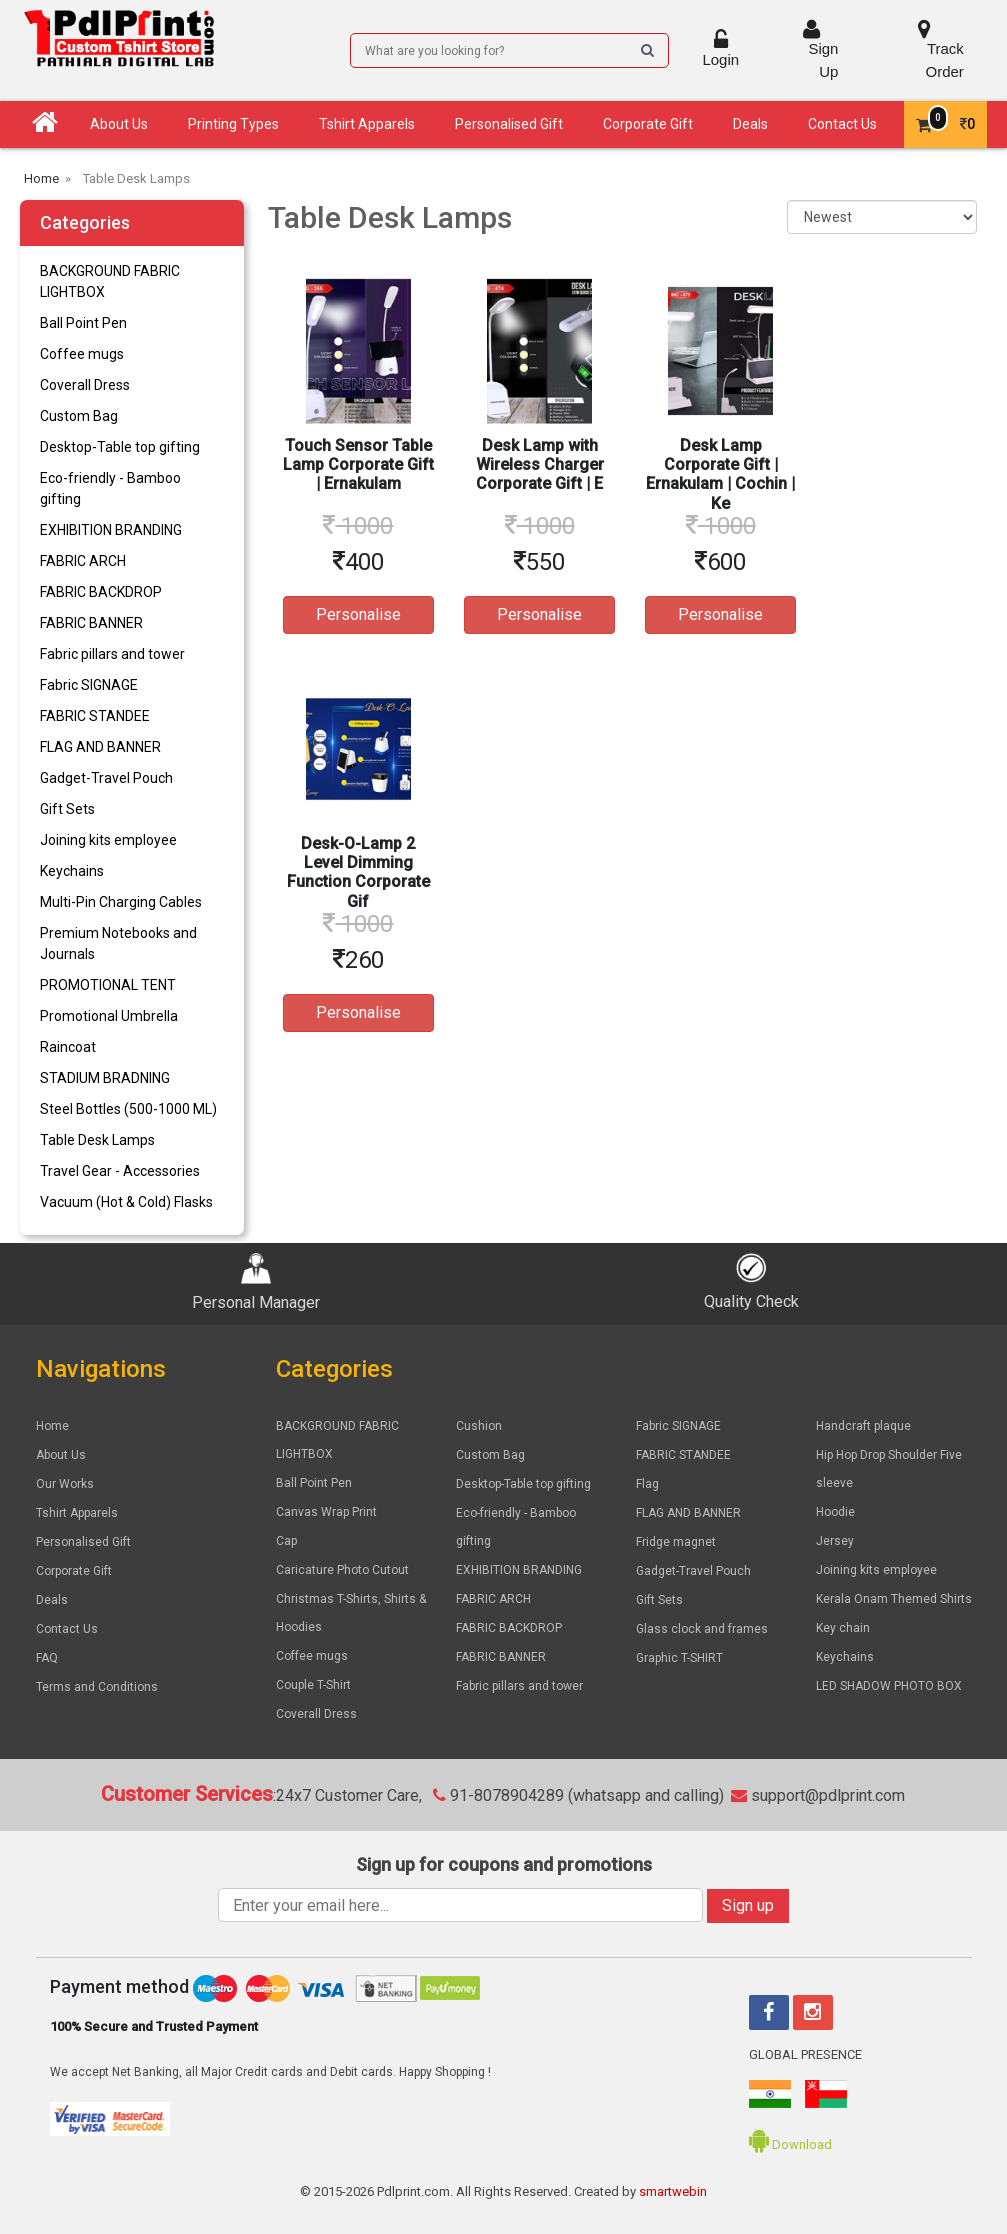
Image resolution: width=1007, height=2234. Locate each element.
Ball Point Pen (83, 323)
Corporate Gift (648, 124)
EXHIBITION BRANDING (111, 530)
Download (790, 2144)
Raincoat (68, 1047)
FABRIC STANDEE (95, 716)
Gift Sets (67, 809)
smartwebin (673, 2191)
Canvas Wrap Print (326, 1512)
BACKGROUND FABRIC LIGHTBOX (110, 281)
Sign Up (811, 49)
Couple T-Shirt (313, 1685)
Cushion (479, 1426)
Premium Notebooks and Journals (118, 943)
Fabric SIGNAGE (89, 685)
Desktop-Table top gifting (120, 447)
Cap (286, 1541)
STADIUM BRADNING (105, 1078)
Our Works (65, 1484)
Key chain (843, 1628)
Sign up (748, 1905)
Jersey (835, 1541)
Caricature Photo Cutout (342, 1570)
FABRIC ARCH (83, 561)
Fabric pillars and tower (112, 654)
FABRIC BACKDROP (101, 592)
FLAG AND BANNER (100, 747)
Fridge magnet (676, 1542)
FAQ (47, 1658)
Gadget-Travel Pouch (106, 778)
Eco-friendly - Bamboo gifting (110, 488)
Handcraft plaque (863, 1426)
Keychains (72, 871)
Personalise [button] (358, 614)
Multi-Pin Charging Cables (121, 902)
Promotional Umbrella (109, 1016)
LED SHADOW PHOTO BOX (889, 1686)
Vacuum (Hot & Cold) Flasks (126, 1202)
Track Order (923, 49)
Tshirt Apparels (367, 124)
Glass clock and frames (702, 1629)
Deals (750, 124)
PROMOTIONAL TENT (108, 985)
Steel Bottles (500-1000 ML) (128, 1109)
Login (720, 48)
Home (52, 1426)
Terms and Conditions (97, 1687)
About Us (119, 124)
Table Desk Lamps (97, 1140)
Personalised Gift (509, 124)
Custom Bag (79, 416)
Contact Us (842, 124)
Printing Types (233, 124)
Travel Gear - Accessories (120, 1171)
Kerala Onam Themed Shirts (894, 1599)
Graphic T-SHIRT (679, 1658)
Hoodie (835, 1512)
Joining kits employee (108, 840)
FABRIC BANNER (91, 623)
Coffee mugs (82, 354)
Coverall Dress (85, 385)
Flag (647, 1484)
